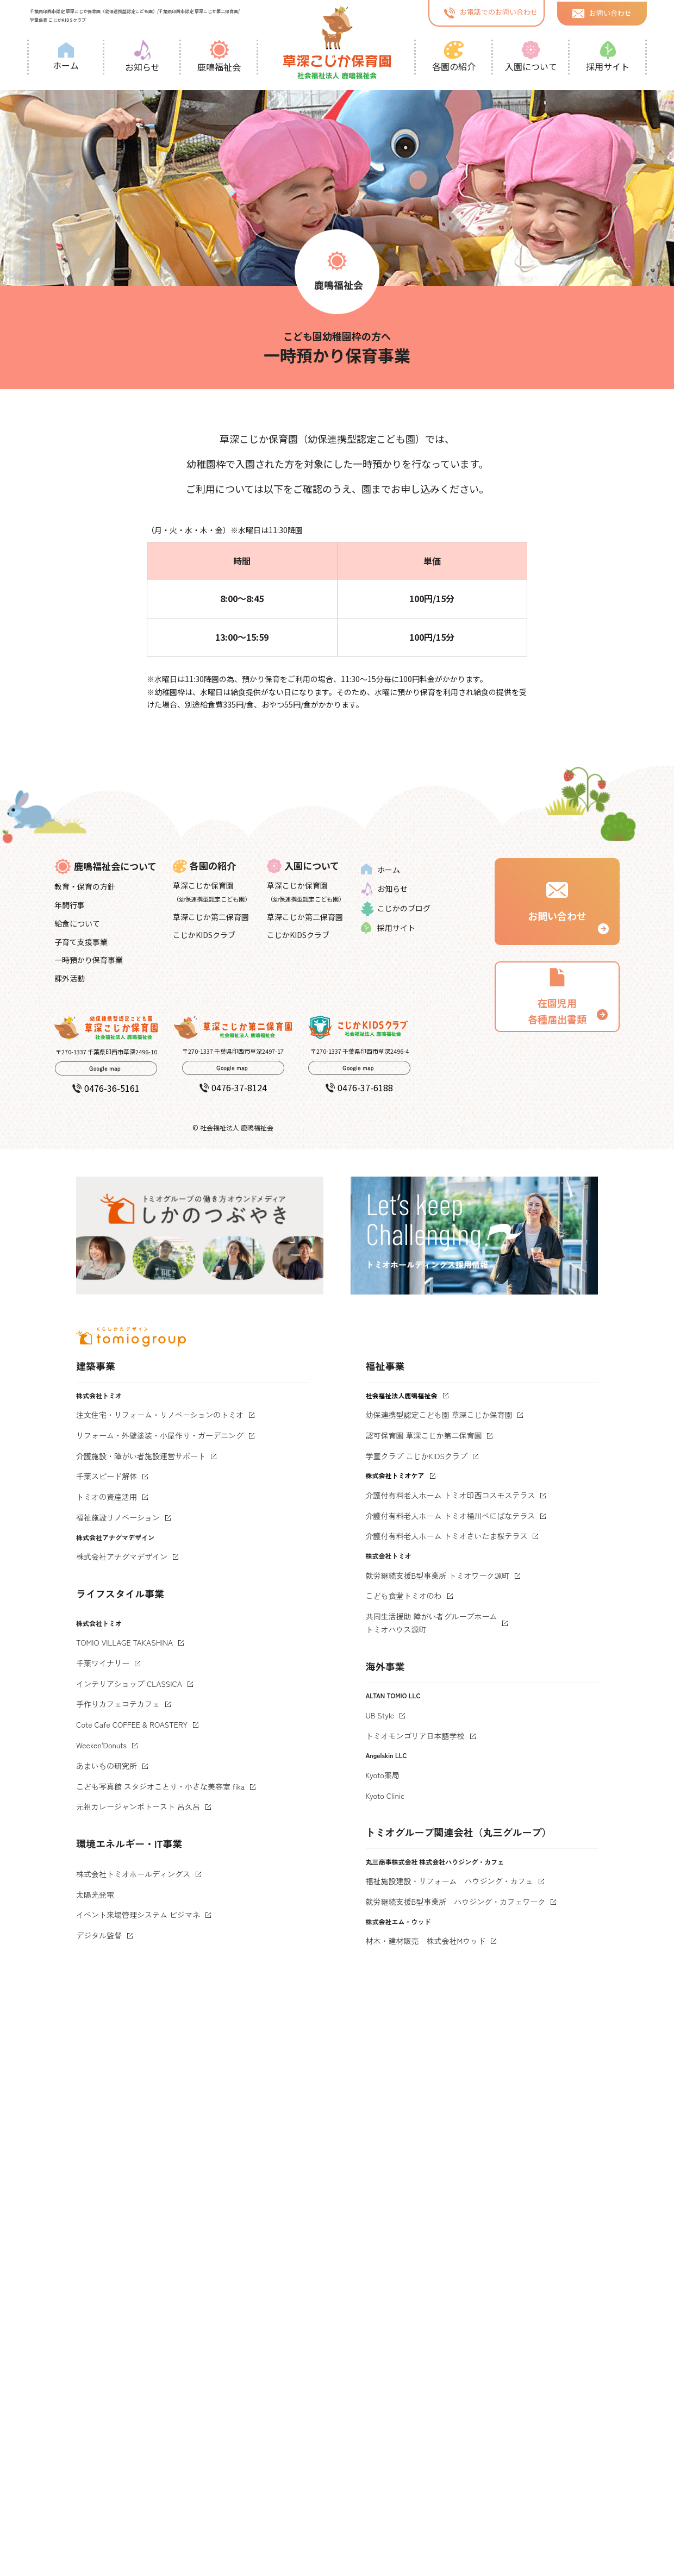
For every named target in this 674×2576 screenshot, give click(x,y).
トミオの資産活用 (106, 1496)
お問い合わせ (602, 12)
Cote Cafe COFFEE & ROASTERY (132, 1724)
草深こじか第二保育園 (211, 916)
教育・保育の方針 (84, 886)
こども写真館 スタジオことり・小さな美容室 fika (160, 1786)
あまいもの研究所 (106, 1765)
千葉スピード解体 (106, 1476)
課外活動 (69, 978)
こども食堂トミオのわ (404, 1595)
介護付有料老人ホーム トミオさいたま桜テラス (447, 1535)
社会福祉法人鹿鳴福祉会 (402, 1395)
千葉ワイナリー (102, 1663)
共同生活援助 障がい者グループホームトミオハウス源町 (431, 1623)
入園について (531, 56)
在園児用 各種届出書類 (557, 996)
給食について (77, 923)
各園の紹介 (454, 56)
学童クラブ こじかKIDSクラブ (417, 1455)
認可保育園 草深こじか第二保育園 (424, 1435)
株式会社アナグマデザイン (121, 1556)
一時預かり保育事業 (88, 959)
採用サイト (607, 57)
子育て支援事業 (81, 941)
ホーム (66, 57)
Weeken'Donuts (101, 1745)
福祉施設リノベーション (118, 1517)
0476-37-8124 (233, 1087)
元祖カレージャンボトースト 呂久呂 (138, 1806)
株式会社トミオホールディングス (133, 1873)
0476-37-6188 (359, 1087)
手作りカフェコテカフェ (118, 1703)
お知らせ (142, 56)
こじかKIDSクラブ (204, 934)
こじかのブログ (395, 908)
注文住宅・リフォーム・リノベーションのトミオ (160, 1414)
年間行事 (69, 904)
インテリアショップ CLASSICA (129, 1683)
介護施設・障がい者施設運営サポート (140, 1455)
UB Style (380, 1715)
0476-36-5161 (106, 1088)
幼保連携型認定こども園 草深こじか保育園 (439, 1414)
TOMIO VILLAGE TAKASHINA (124, 1642)
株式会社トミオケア (395, 1475)
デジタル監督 (99, 1935)
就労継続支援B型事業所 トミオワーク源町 (438, 1575)
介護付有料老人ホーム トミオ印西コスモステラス (450, 1495)
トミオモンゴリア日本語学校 (415, 1735)
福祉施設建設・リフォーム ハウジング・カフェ (449, 1880)
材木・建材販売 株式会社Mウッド (426, 1940)
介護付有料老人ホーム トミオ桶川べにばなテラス (450, 1515)
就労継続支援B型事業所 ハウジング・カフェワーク (456, 1901)
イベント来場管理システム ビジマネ (138, 1914)
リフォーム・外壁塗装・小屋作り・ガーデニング (160, 1435)
